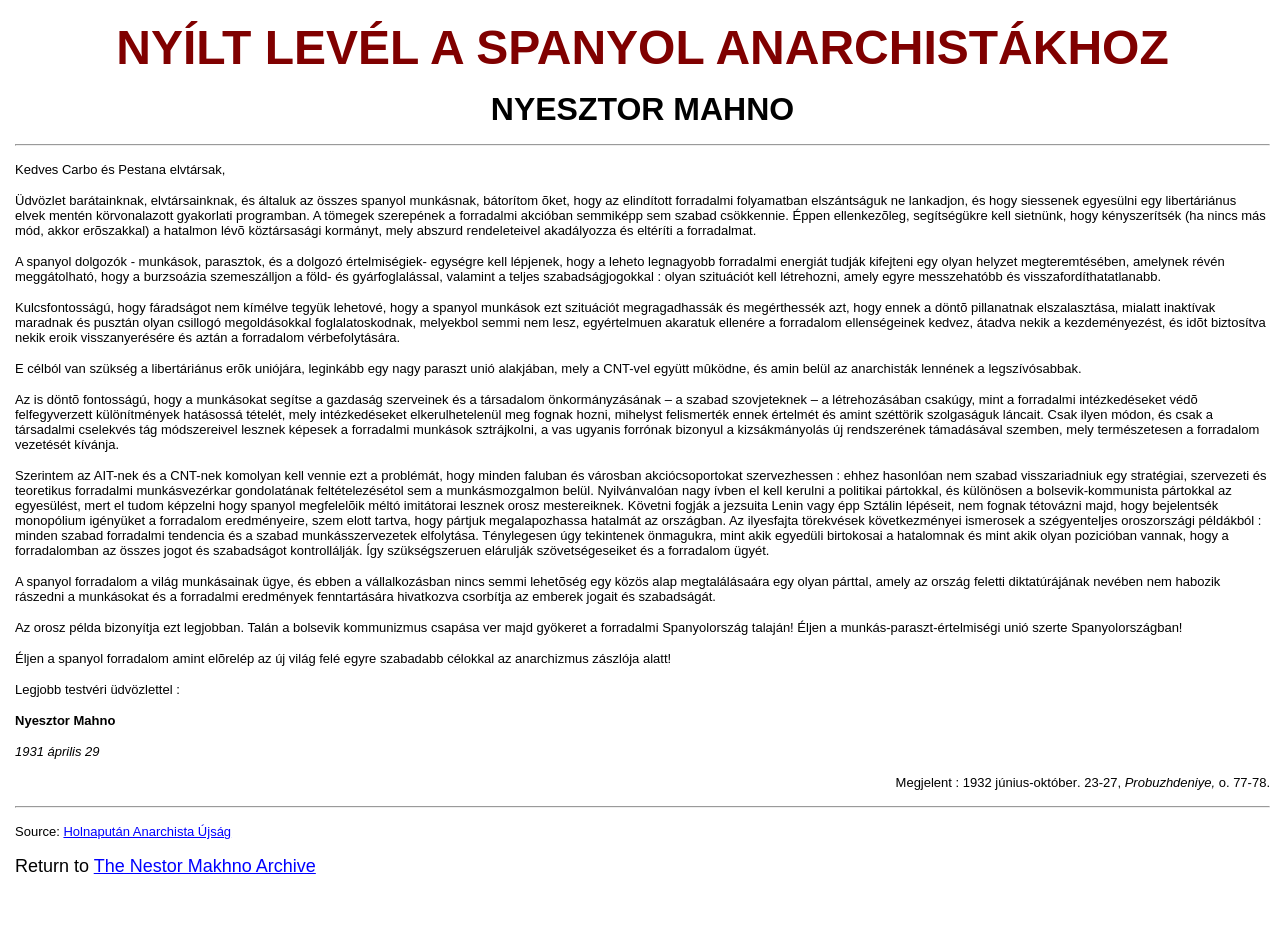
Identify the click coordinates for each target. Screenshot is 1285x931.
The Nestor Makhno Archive (205, 866)
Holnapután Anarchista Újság (147, 831)
